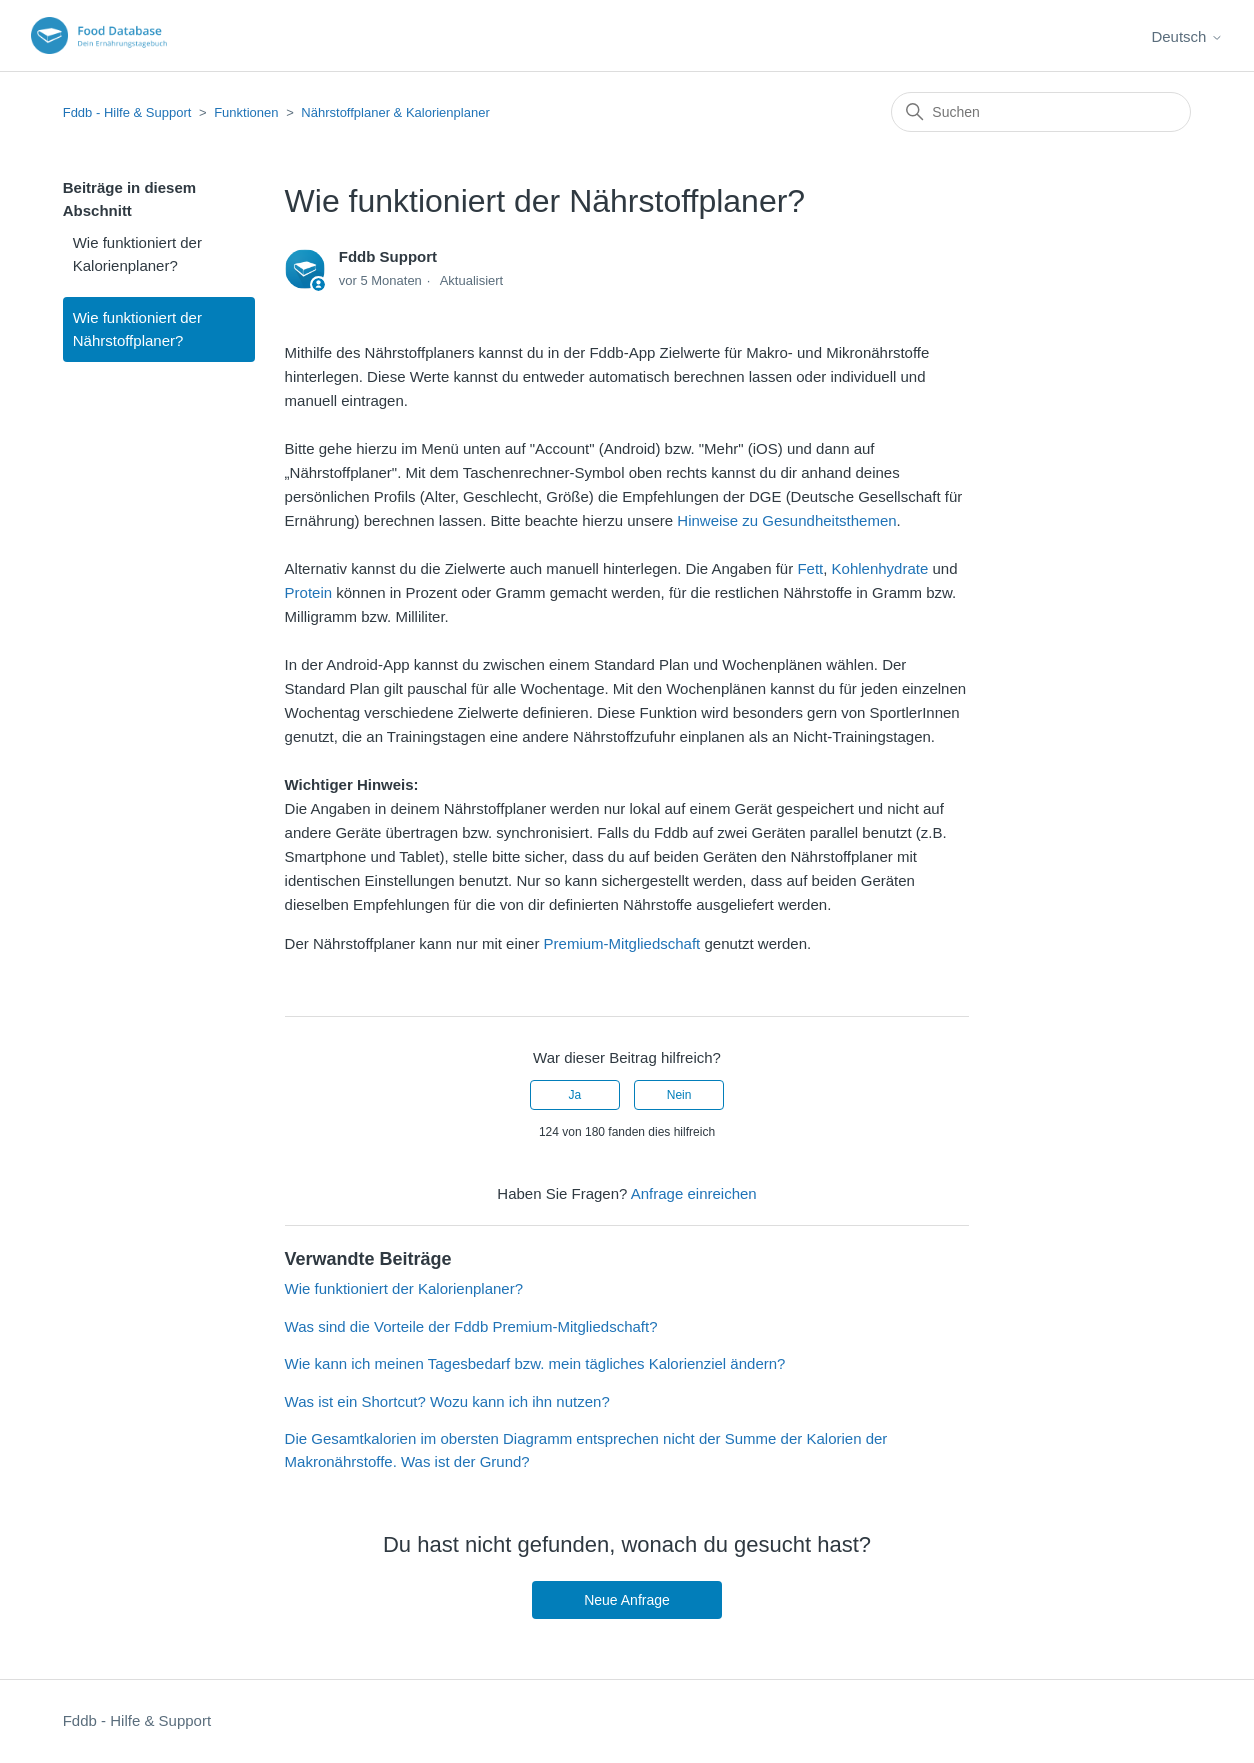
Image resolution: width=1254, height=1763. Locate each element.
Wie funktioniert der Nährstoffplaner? (137, 329)
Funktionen (246, 112)
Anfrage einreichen (694, 1193)
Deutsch (1186, 36)
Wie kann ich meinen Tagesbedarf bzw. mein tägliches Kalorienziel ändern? (535, 1363)
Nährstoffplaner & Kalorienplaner (395, 112)
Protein (309, 592)
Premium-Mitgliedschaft (622, 943)
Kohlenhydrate (880, 568)
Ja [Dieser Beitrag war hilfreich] (575, 1095)
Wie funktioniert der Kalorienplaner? (137, 254)
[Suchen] (1041, 112)
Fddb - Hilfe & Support (127, 112)
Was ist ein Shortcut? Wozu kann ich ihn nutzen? (447, 1401)
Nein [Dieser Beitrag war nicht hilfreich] (679, 1095)
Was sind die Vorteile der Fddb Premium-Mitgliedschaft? (471, 1326)
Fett (810, 568)
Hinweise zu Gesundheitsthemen (786, 520)
